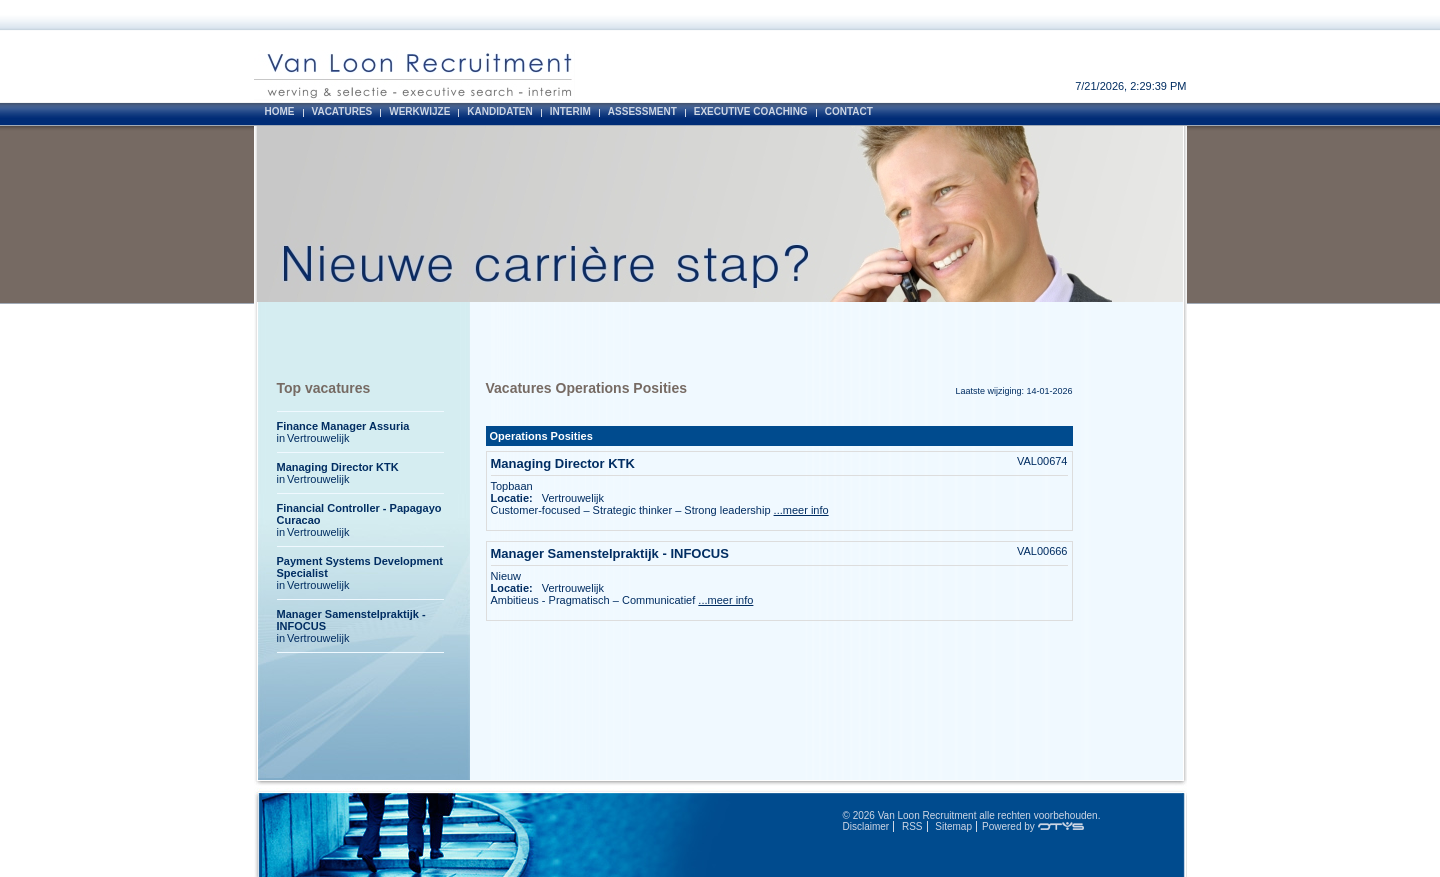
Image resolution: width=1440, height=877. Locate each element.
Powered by (1033, 826)
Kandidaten (499, 111)
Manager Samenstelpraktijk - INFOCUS (612, 553)
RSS (912, 826)
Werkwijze (419, 111)
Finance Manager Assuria (343, 426)
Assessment (642, 111)
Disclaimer (866, 826)
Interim (570, 111)
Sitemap (953, 826)
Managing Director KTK (565, 463)
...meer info (801, 510)
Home (280, 111)
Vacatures (342, 111)
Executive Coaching (751, 111)
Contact (849, 111)
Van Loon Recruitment (927, 815)
